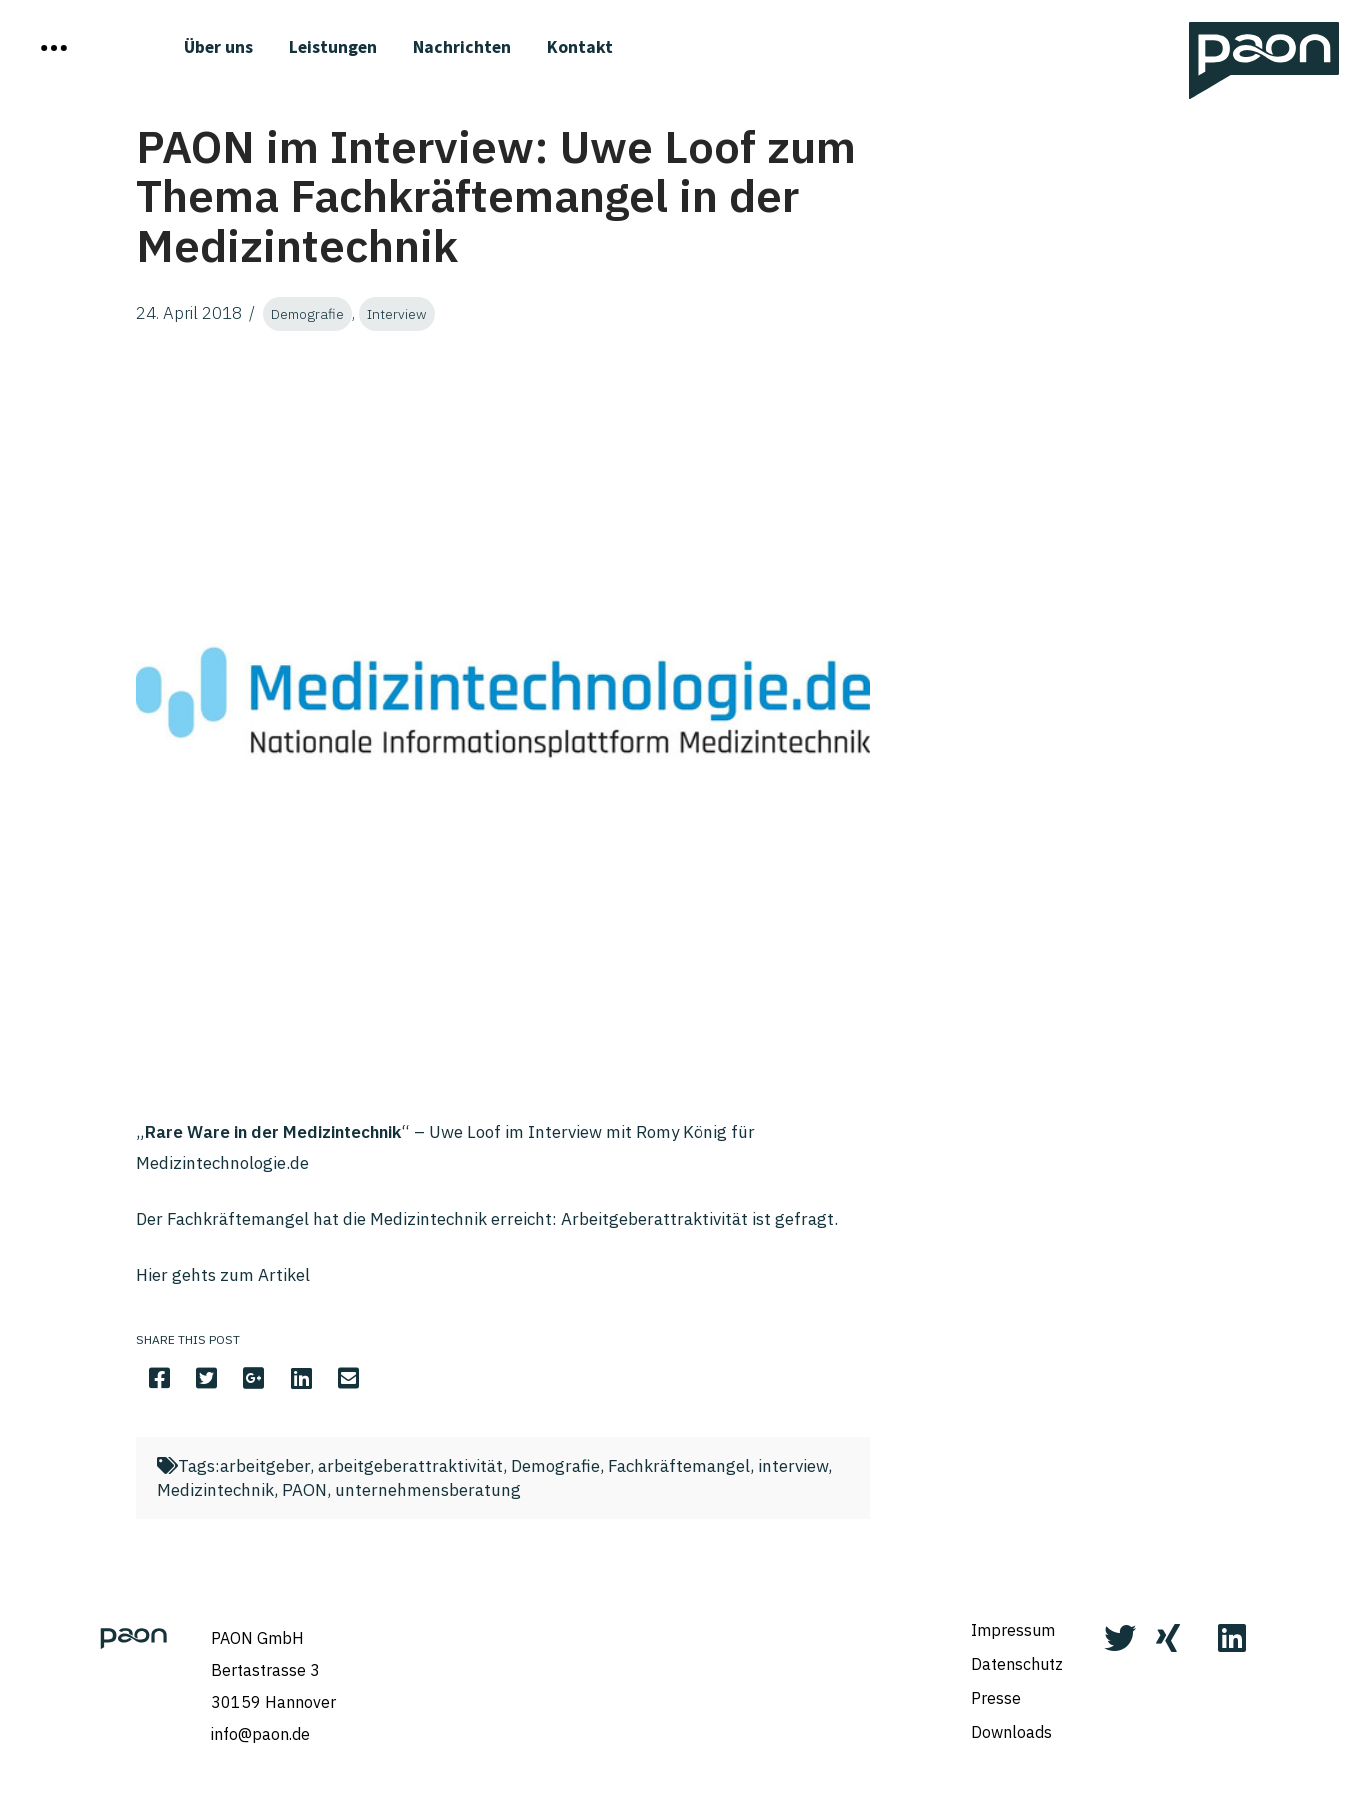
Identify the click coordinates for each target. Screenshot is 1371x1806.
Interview (397, 314)
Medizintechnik (215, 1490)
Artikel (284, 1275)
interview (793, 1466)
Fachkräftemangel (679, 1466)
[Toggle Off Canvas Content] (54, 48)
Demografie (307, 314)
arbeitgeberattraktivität (410, 1466)
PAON (304, 1490)
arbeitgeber (265, 1466)
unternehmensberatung (428, 1490)
